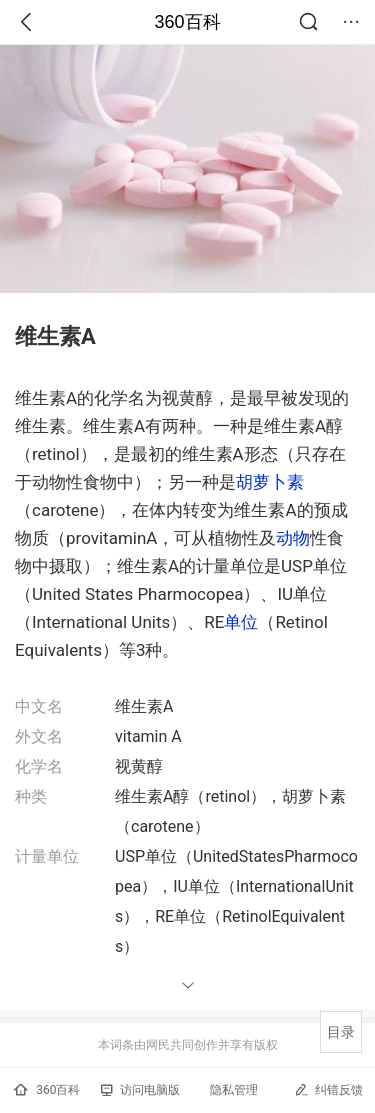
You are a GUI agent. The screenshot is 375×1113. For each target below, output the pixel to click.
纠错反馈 (328, 1089)
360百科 (187, 22)
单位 (241, 622)
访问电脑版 (140, 1090)
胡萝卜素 (270, 482)
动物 (293, 538)
